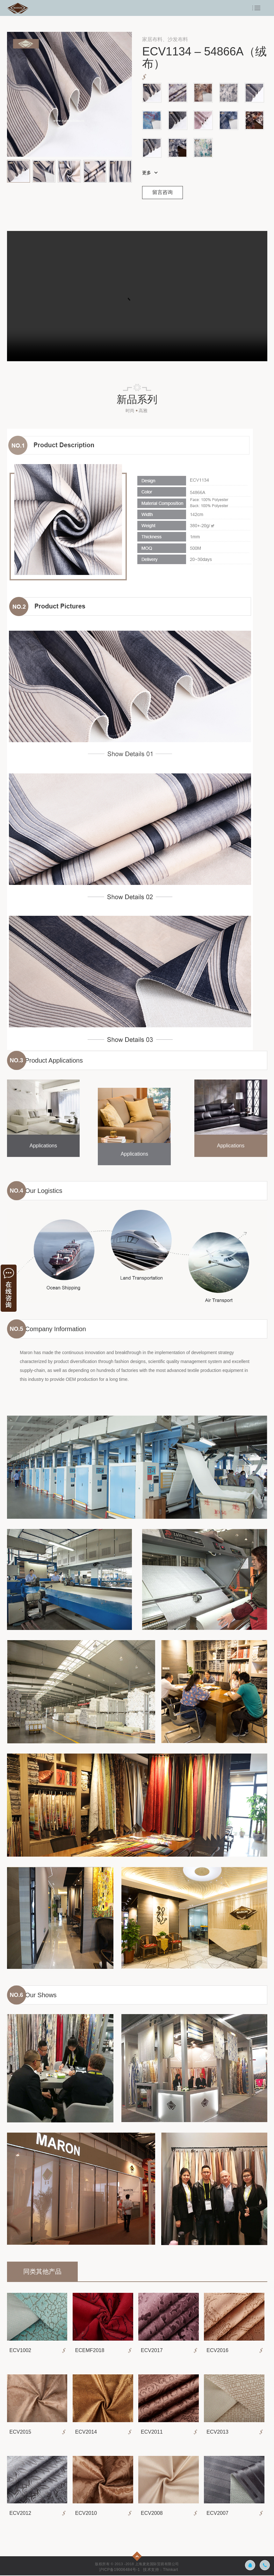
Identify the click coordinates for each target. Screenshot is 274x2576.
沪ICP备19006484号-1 (119, 2570)
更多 (146, 172)
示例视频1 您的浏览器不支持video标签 (137, 296)
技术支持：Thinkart (160, 2570)
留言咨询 (163, 192)
